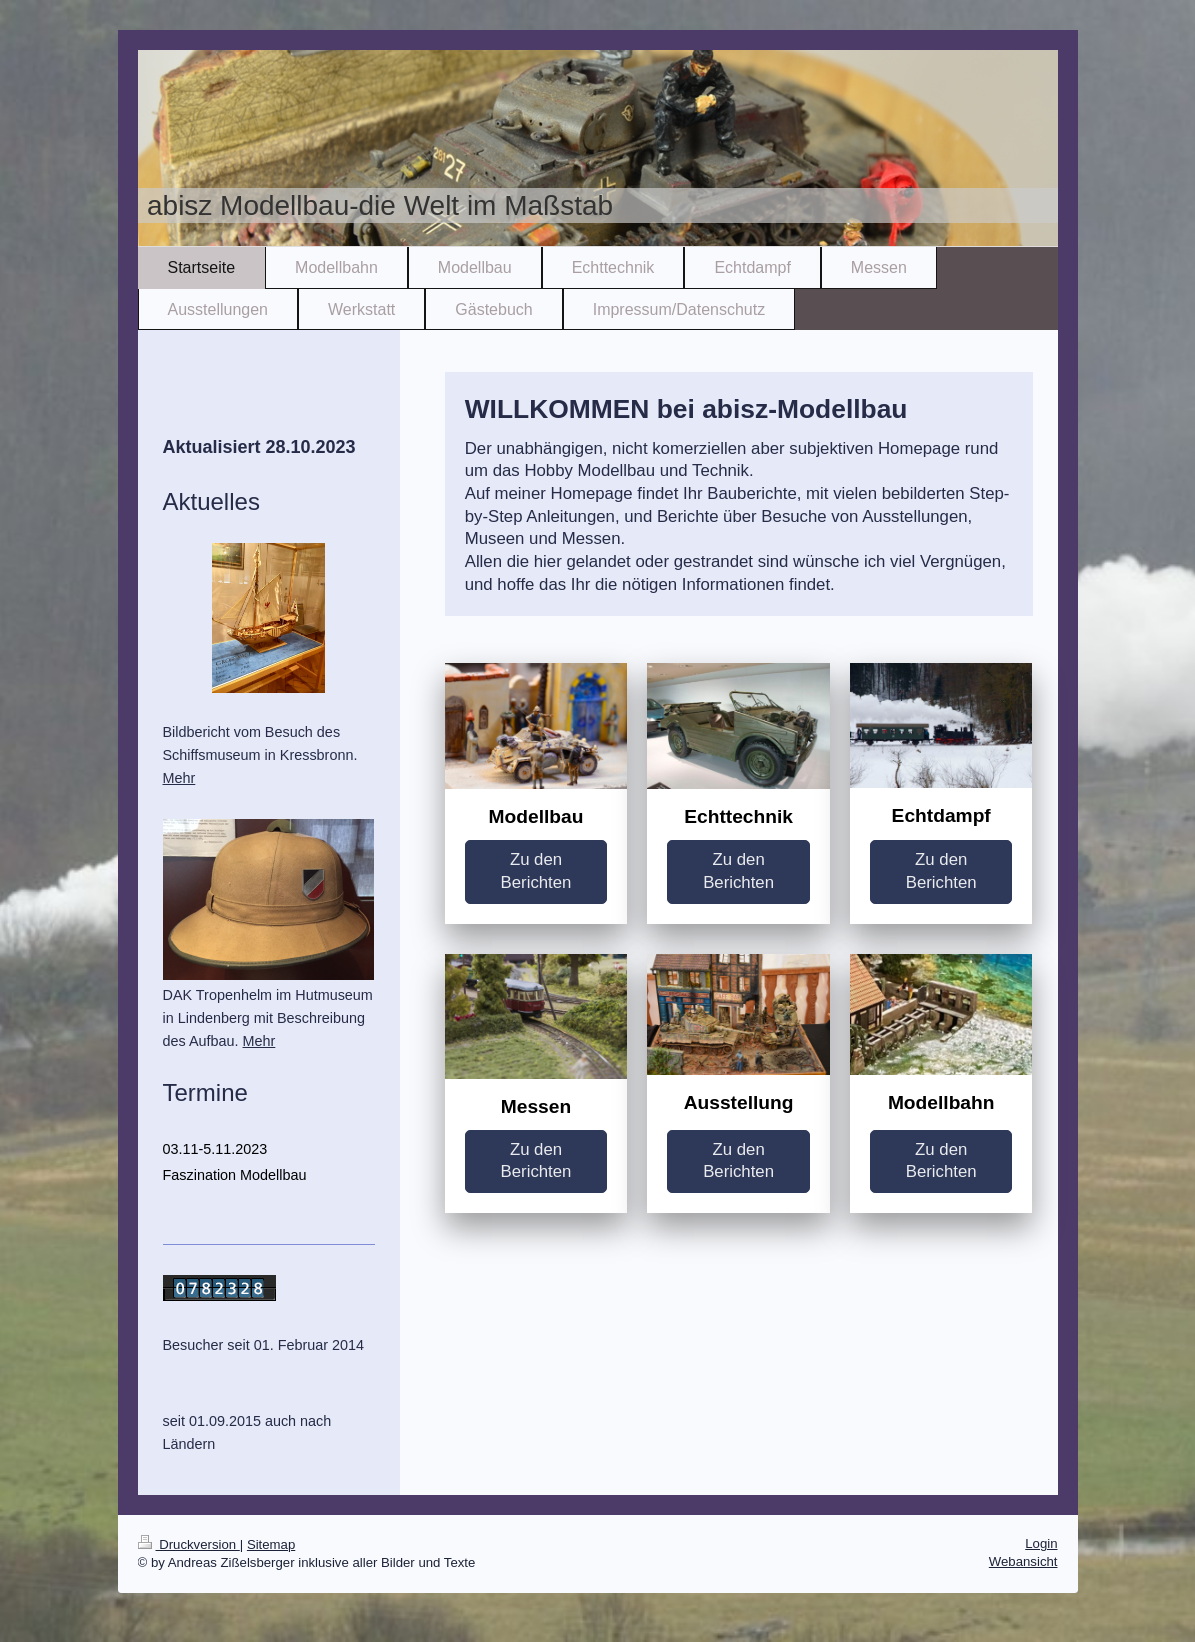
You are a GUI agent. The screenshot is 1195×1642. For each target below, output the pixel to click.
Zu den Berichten (536, 871)
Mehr (179, 778)
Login (1041, 1543)
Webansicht (1023, 1561)
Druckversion (189, 1544)
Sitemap (271, 1544)
